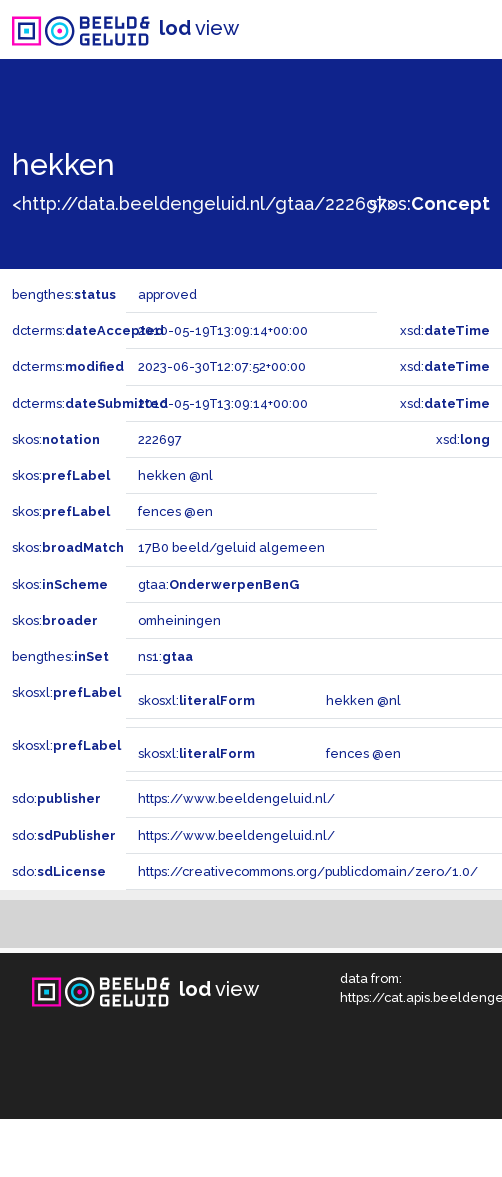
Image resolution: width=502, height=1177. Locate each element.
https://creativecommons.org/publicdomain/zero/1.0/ (308, 871)
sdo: (56, 798)
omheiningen (179, 620)
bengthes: (64, 294)
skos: (429, 203)
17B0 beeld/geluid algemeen (231, 547)
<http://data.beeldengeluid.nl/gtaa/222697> (204, 203)
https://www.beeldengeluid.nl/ (236, 798)
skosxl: (66, 692)
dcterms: (88, 330)
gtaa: (218, 584)
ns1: (165, 656)
